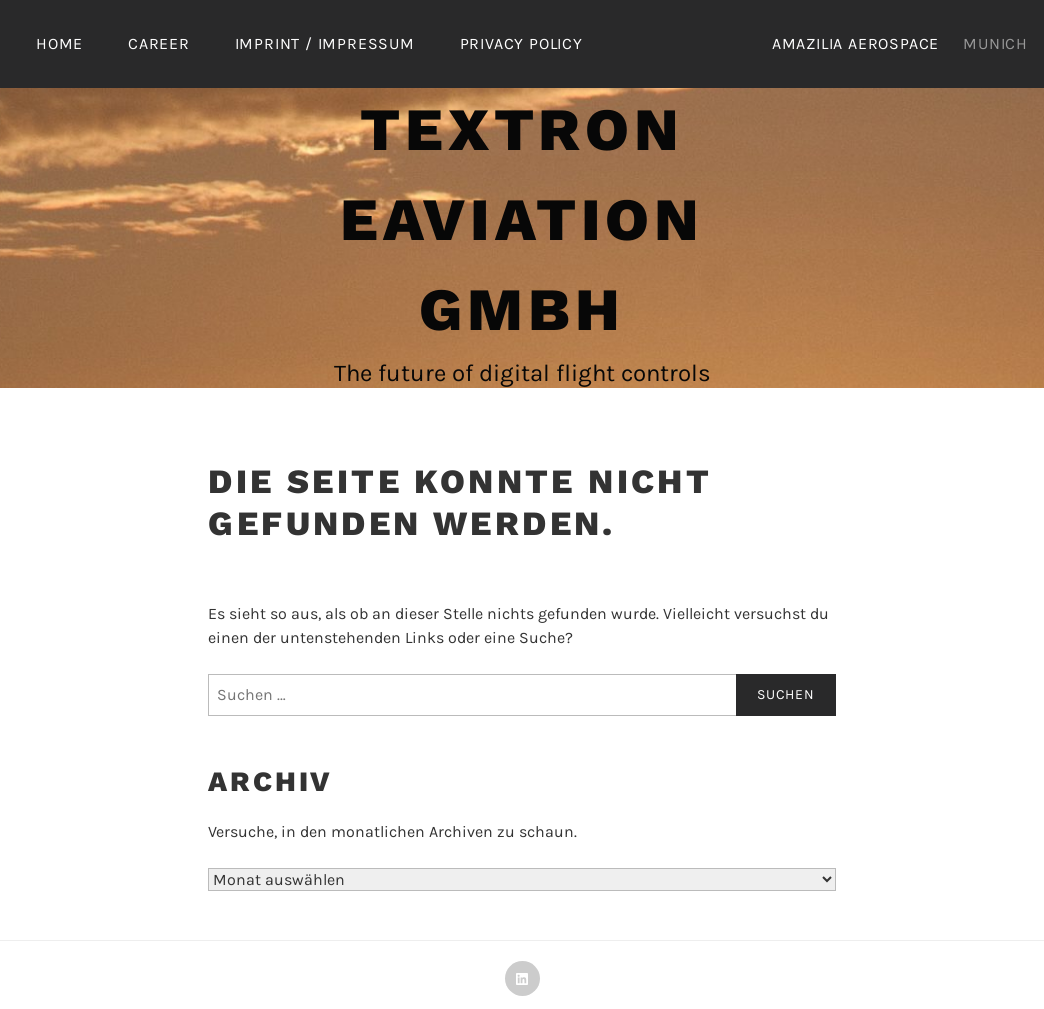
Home (59, 43)
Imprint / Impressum (325, 43)
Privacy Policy (521, 43)
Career (159, 43)
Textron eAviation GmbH (522, 219)
